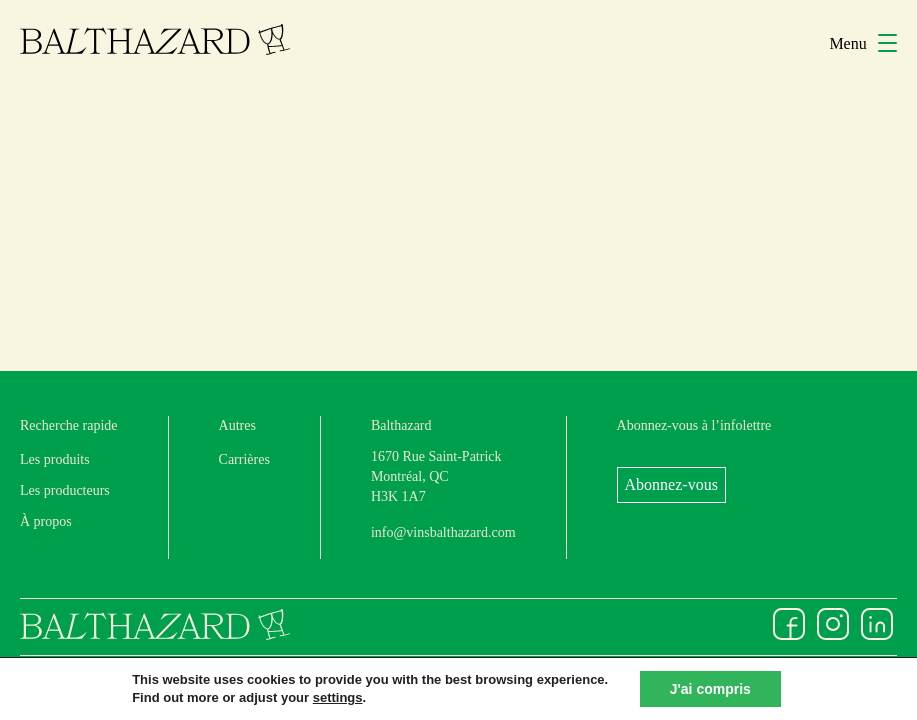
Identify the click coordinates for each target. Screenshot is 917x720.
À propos (46, 521)
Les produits (55, 459)
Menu (863, 43)
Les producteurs (65, 490)
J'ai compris (710, 689)
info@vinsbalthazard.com (443, 532)
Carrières (244, 459)
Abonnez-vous (671, 484)
